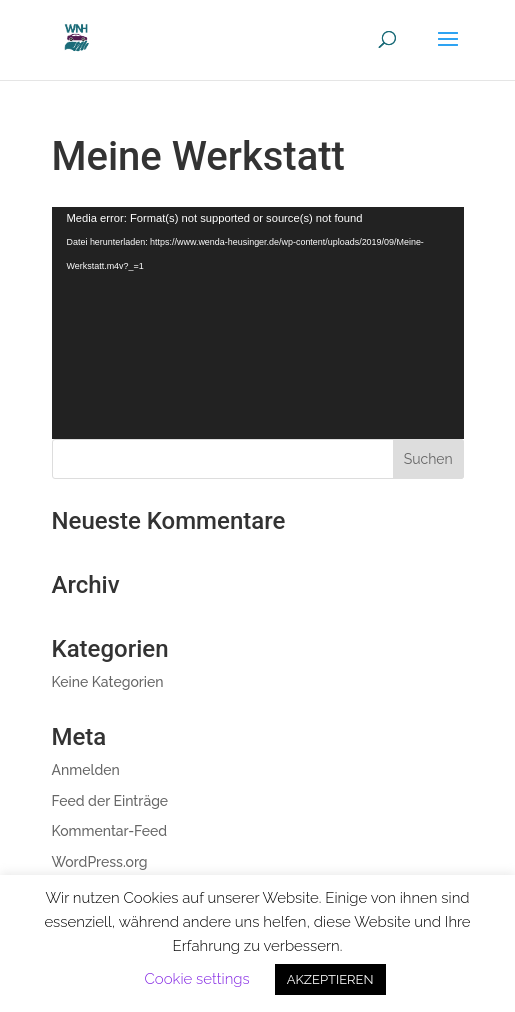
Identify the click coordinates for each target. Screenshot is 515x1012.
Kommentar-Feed (110, 831)
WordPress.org (100, 862)
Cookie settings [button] (196, 979)
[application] (258, 323)
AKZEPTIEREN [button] (330, 979)
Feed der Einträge (110, 801)
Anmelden (86, 770)
